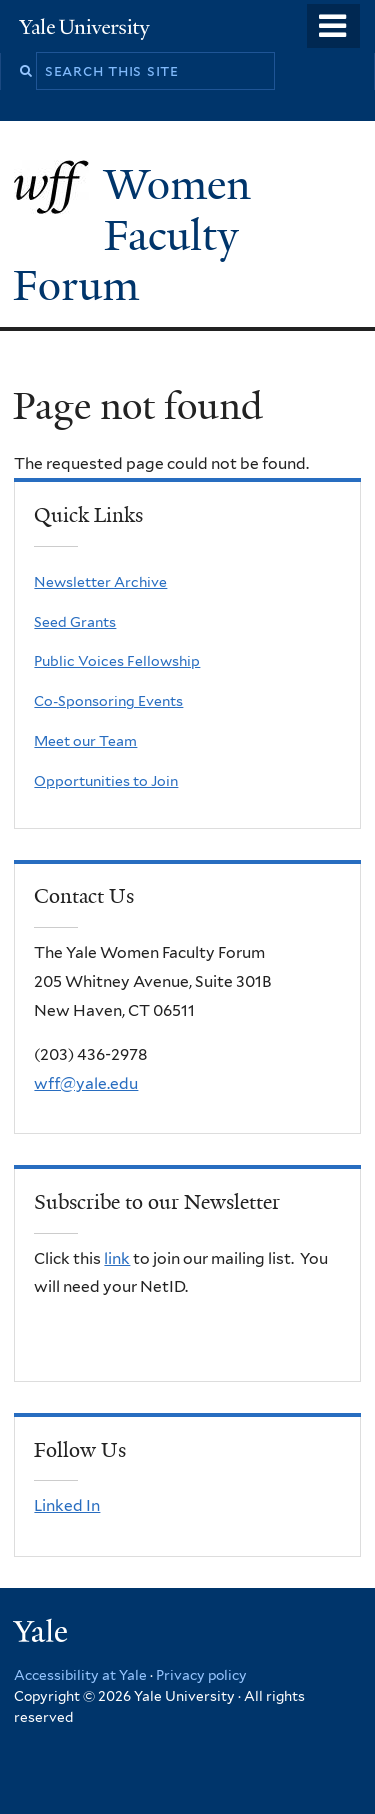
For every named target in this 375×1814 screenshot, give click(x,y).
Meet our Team (85, 741)
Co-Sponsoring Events (108, 701)
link (117, 1258)
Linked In (67, 1505)
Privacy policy (201, 1675)
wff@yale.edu (86, 1083)
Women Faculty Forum (132, 234)
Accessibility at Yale (80, 1675)
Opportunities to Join (106, 781)
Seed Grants (75, 622)
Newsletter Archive (100, 582)
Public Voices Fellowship (117, 661)
